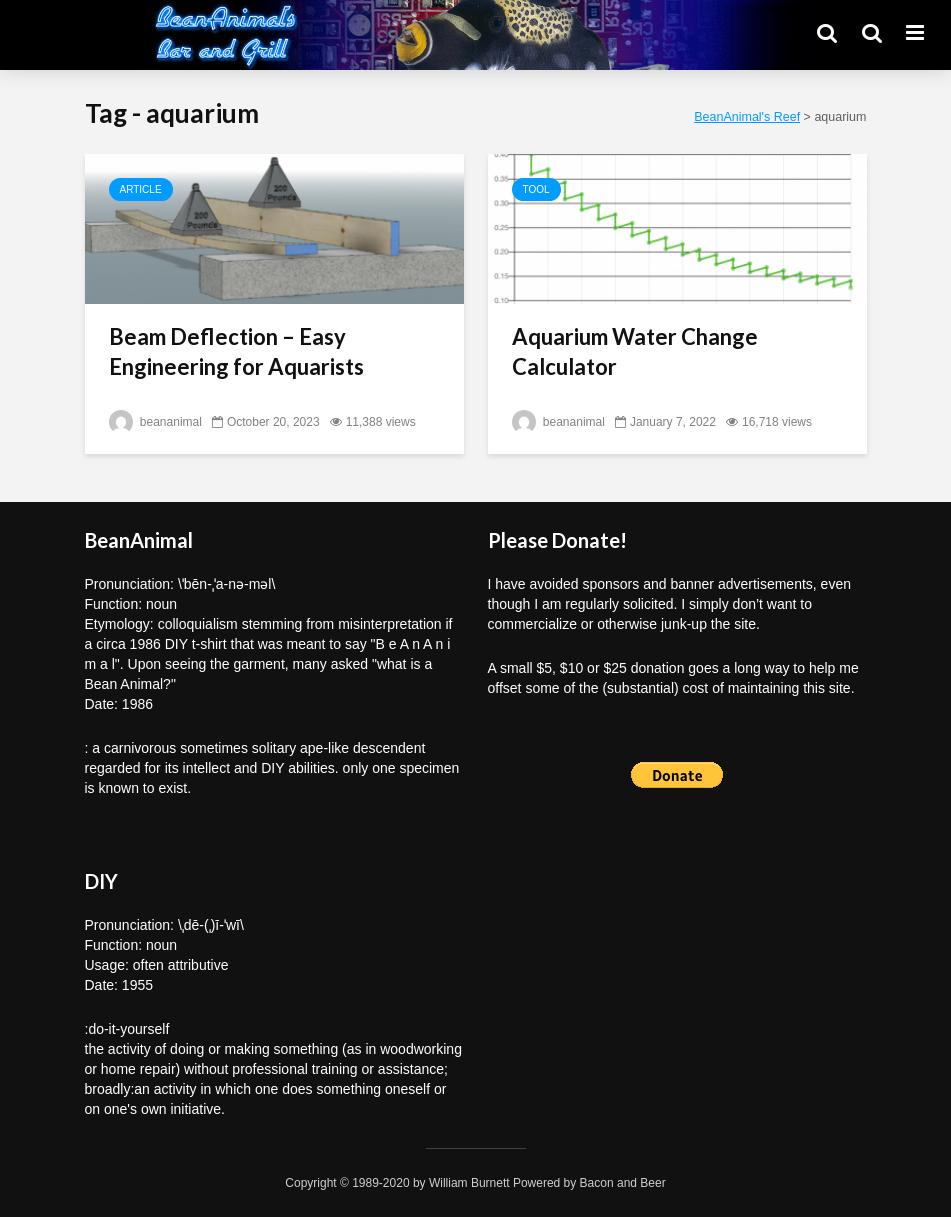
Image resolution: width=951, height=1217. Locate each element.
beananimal (155, 422)
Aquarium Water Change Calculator (635, 351)
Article (141, 189)
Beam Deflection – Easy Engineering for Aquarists (236, 351)
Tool (536, 189)
